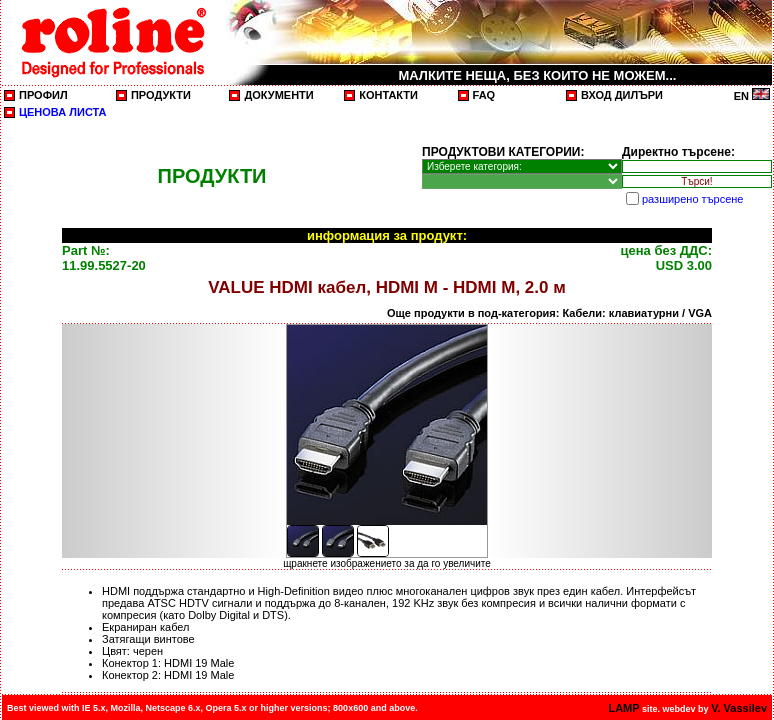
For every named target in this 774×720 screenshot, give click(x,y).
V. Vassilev (739, 708)
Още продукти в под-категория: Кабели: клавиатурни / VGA (549, 313)
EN (752, 96)
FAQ (484, 95)
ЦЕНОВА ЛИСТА (63, 112)
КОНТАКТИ (388, 95)
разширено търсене (692, 199)
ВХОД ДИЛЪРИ (622, 95)
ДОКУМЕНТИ (278, 95)
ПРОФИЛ (43, 95)
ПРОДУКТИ (161, 95)
